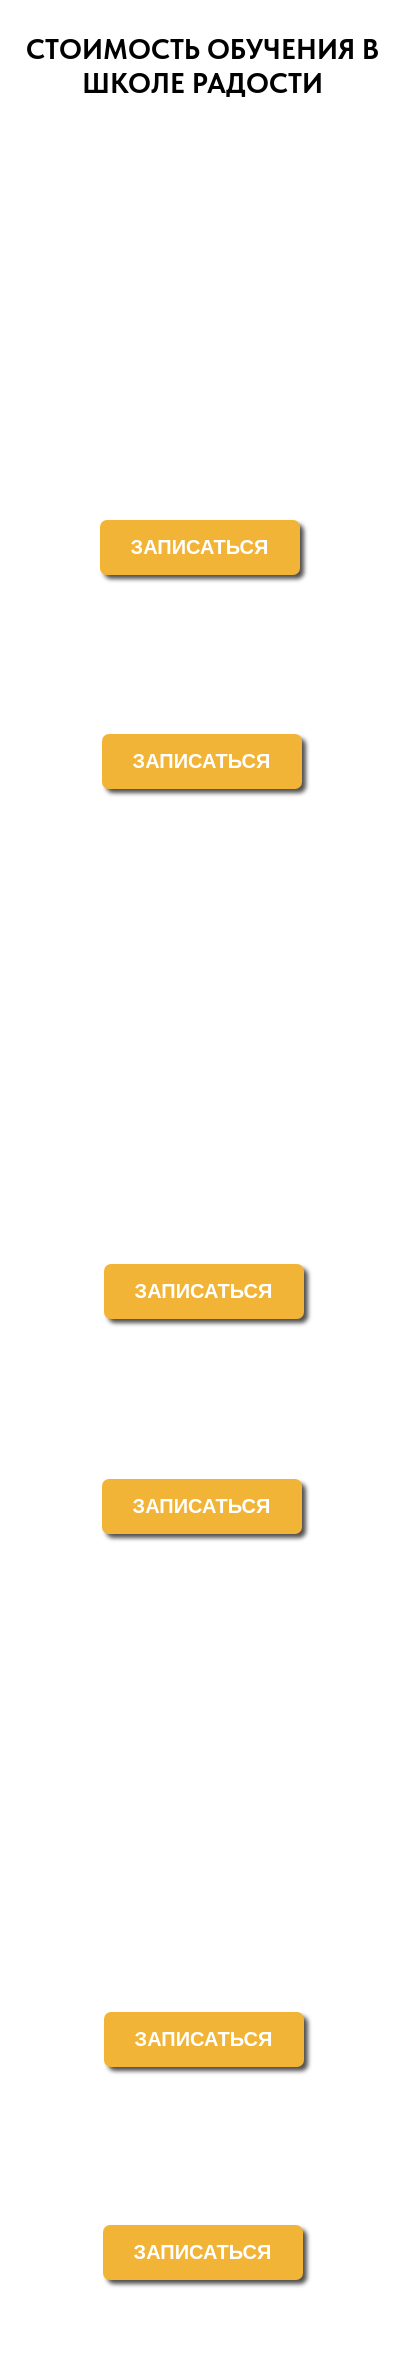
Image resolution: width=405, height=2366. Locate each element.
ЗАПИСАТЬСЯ (200, 547)
